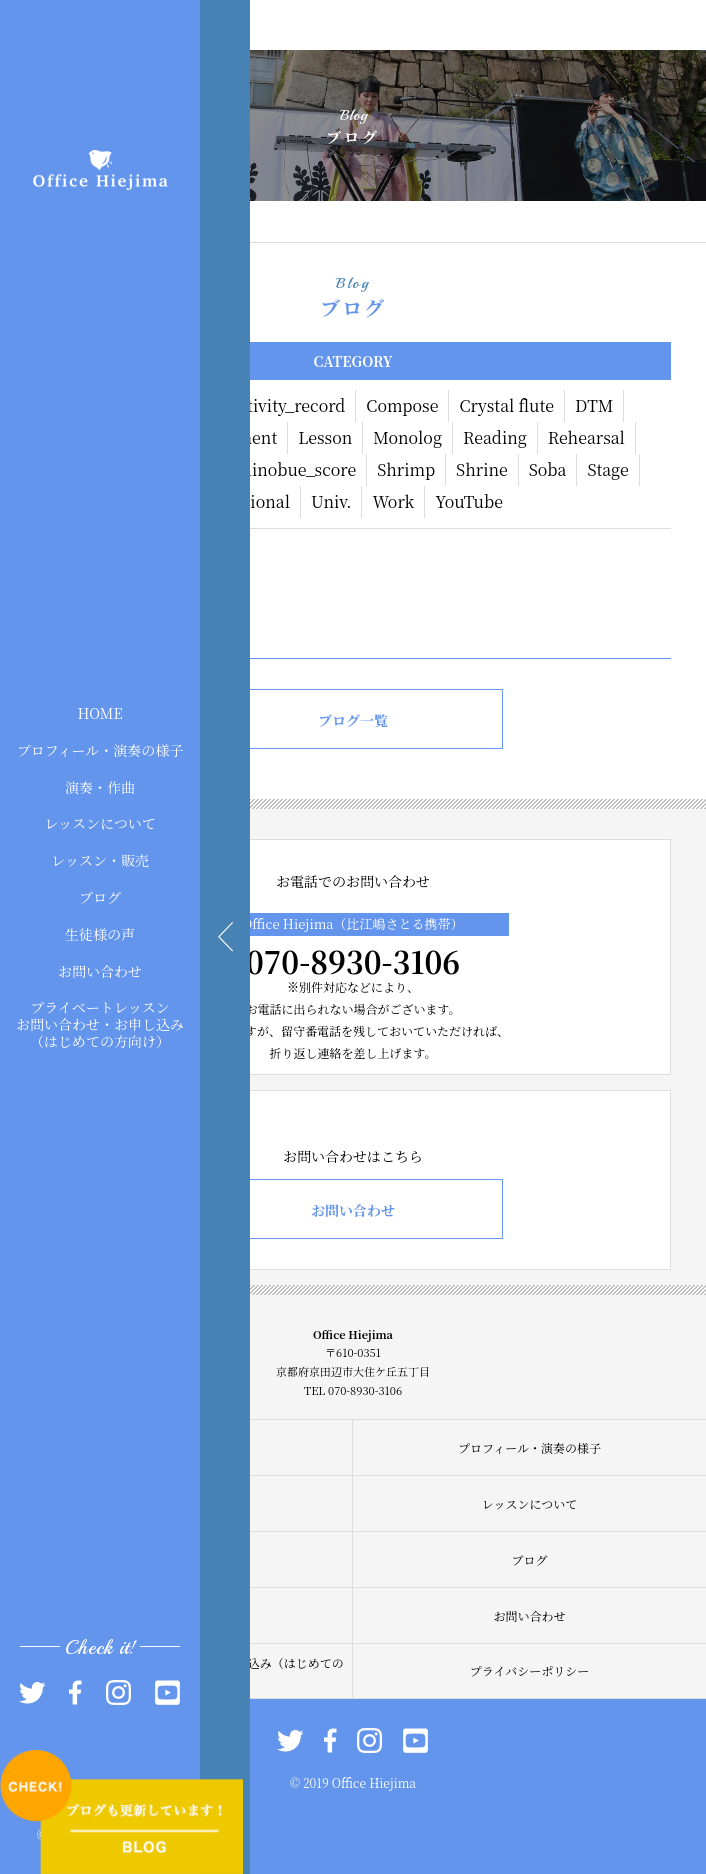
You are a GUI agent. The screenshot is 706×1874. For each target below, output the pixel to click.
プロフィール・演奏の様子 (100, 749)
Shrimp (406, 469)
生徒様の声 (100, 933)
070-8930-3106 (353, 961)
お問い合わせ (100, 970)
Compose (402, 405)
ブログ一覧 (353, 720)
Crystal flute (506, 405)
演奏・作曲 (100, 786)
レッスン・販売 (100, 860)
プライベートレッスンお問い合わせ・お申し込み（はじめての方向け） (100, 1024)
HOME (99, 713)
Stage (607, 469)
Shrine (482, 469)
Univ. (331, 501)
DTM (594, 405)
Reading (495, 437)
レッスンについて (100, 823)
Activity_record (286, 405)
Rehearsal (586, 437)
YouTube (469, 501)
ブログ (100, 897)
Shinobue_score (294, 469)
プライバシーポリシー (529, 1670)
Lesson (325, 437)
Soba (548, 469)
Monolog (407, 437)
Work (393, 501)
